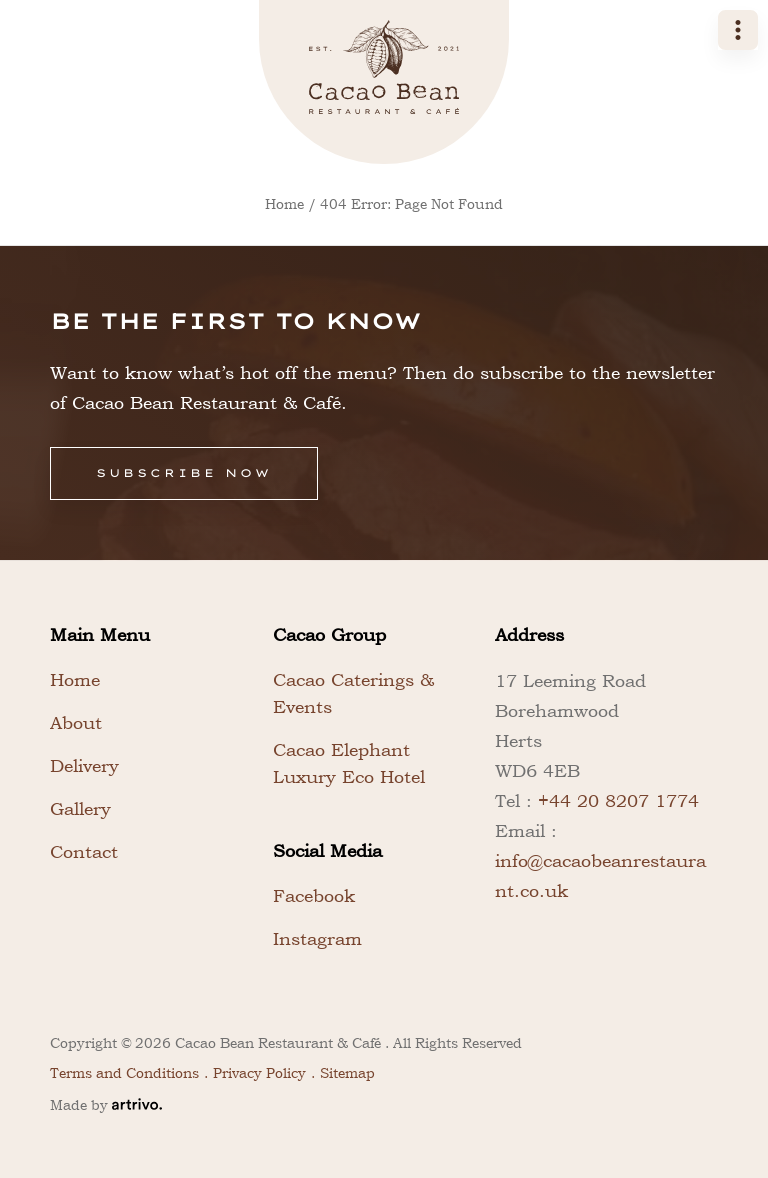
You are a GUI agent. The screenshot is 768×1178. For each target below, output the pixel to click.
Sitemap (347, 1073)
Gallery (80, 808)
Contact (84, 851)
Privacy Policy (259, 1073)
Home (284, 204)
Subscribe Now (184, 473)
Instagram (317, 938)
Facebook (314, 895)
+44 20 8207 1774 (618, 800)
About (76, 722)
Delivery (84, 765)
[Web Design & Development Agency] (137, 1104)
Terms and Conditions (124, 1073)
